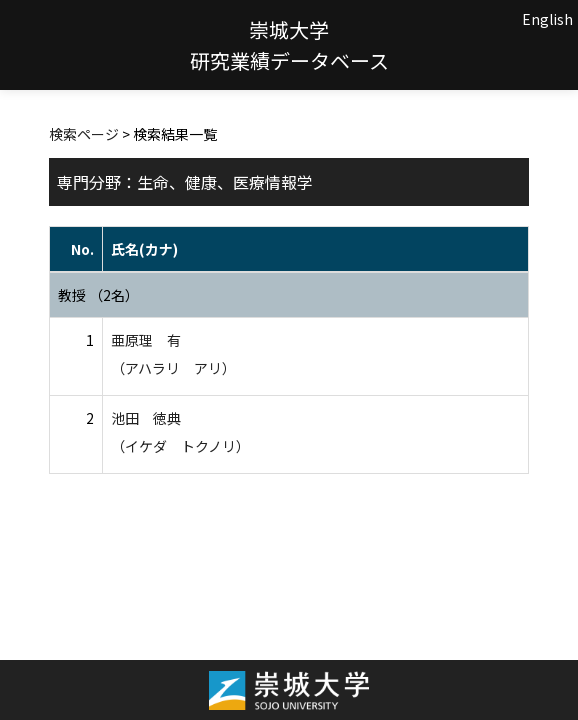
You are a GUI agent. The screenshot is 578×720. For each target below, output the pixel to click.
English (547, 19)
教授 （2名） (98, 295)
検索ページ (84, 134)
